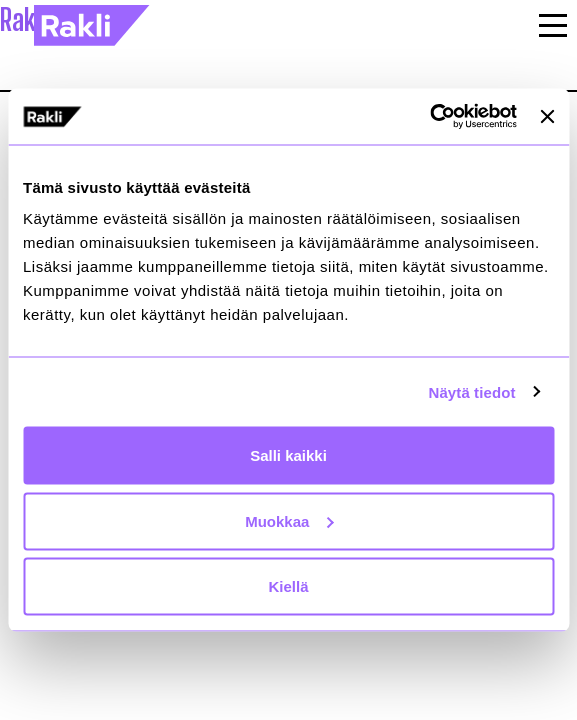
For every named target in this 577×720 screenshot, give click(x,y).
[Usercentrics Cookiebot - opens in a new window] (429, 117)
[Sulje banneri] (547, 116)
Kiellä (288, 586)
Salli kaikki (288, 455)
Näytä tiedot (472, 391)
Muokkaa (289, 520)
